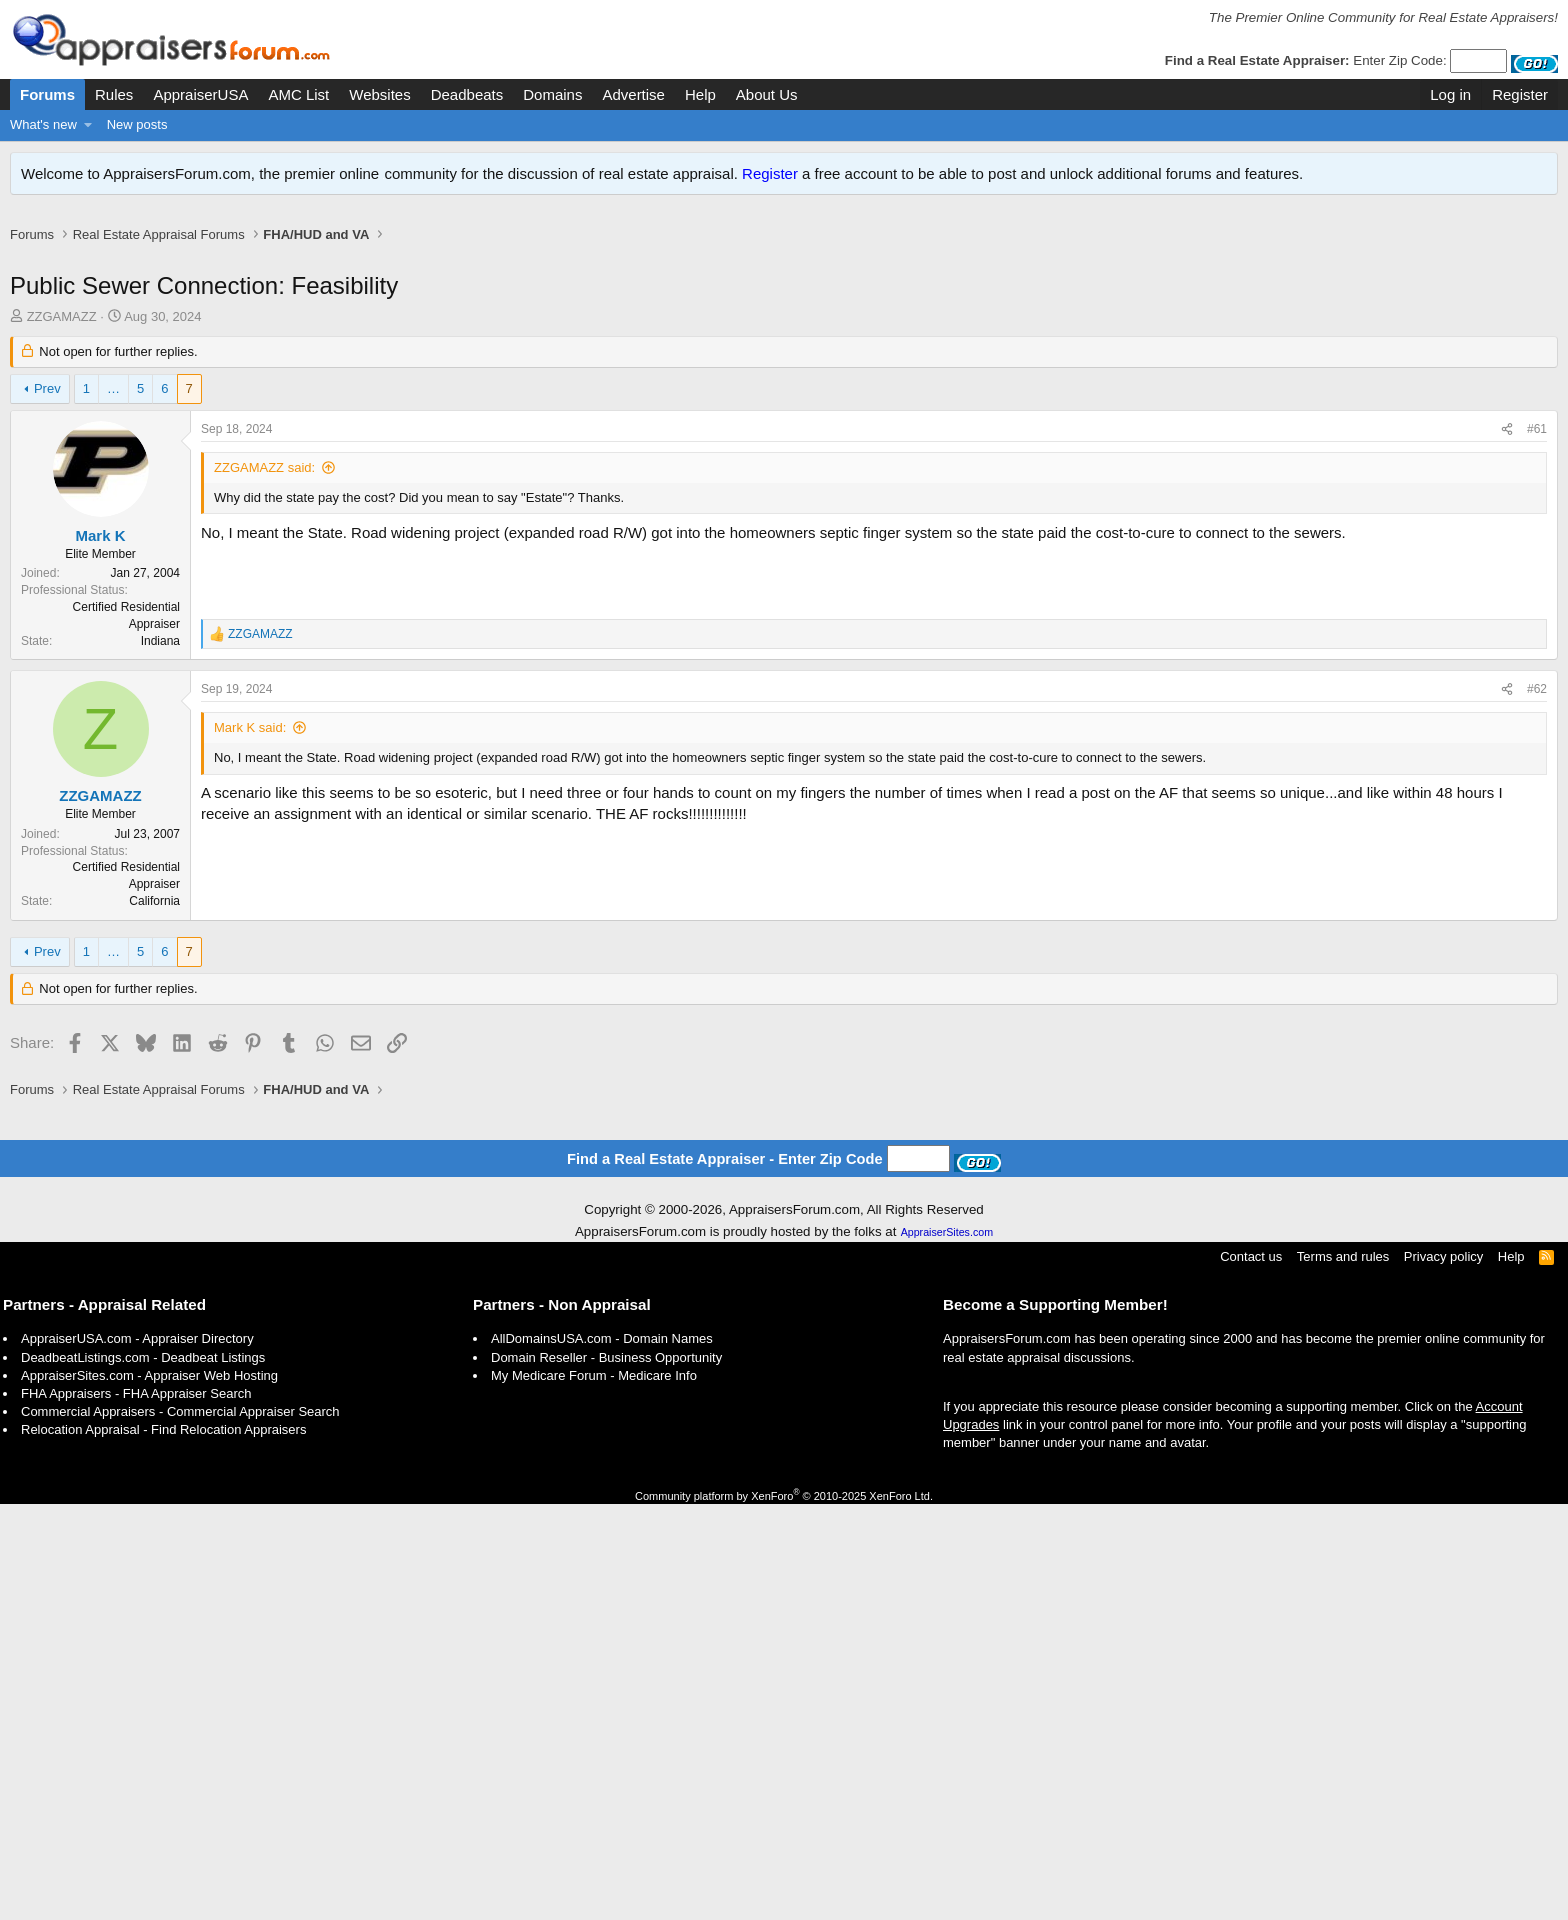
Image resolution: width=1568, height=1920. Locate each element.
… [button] (113, 409)
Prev (47, 409)
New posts (137, 124)
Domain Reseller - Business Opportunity (606, 1773)
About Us (767, 94)
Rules (114, 94)
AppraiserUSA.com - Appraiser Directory (137, 1754)
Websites (379, 94)
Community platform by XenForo (784, 1912)
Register (770, 173)
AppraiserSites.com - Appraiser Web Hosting (149, 1791)
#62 (1537, 1000)
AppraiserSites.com (947, 1648)
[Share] (1507, 450)
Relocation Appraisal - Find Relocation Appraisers (163, 1845)
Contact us (1251, 1672)
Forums (47, 94)
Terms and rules (1343, 1672)
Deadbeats (467, 94)
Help (700, 94)
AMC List (298, 94)
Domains (552, 94)
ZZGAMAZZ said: (264, 488)
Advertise (633, 94)
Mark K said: (250, 1038)
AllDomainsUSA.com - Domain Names (602, 1754)
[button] (88, 125)
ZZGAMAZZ (62, 337)
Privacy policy (1443, 1672)
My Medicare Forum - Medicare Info (594, 1791)
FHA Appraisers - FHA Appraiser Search (136, 1809)
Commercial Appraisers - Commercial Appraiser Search (180, 1827)
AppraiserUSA (200, 94)
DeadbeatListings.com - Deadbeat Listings (143, 1773)
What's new (43, 124)
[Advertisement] (784, 267)
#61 (1537, 450)
